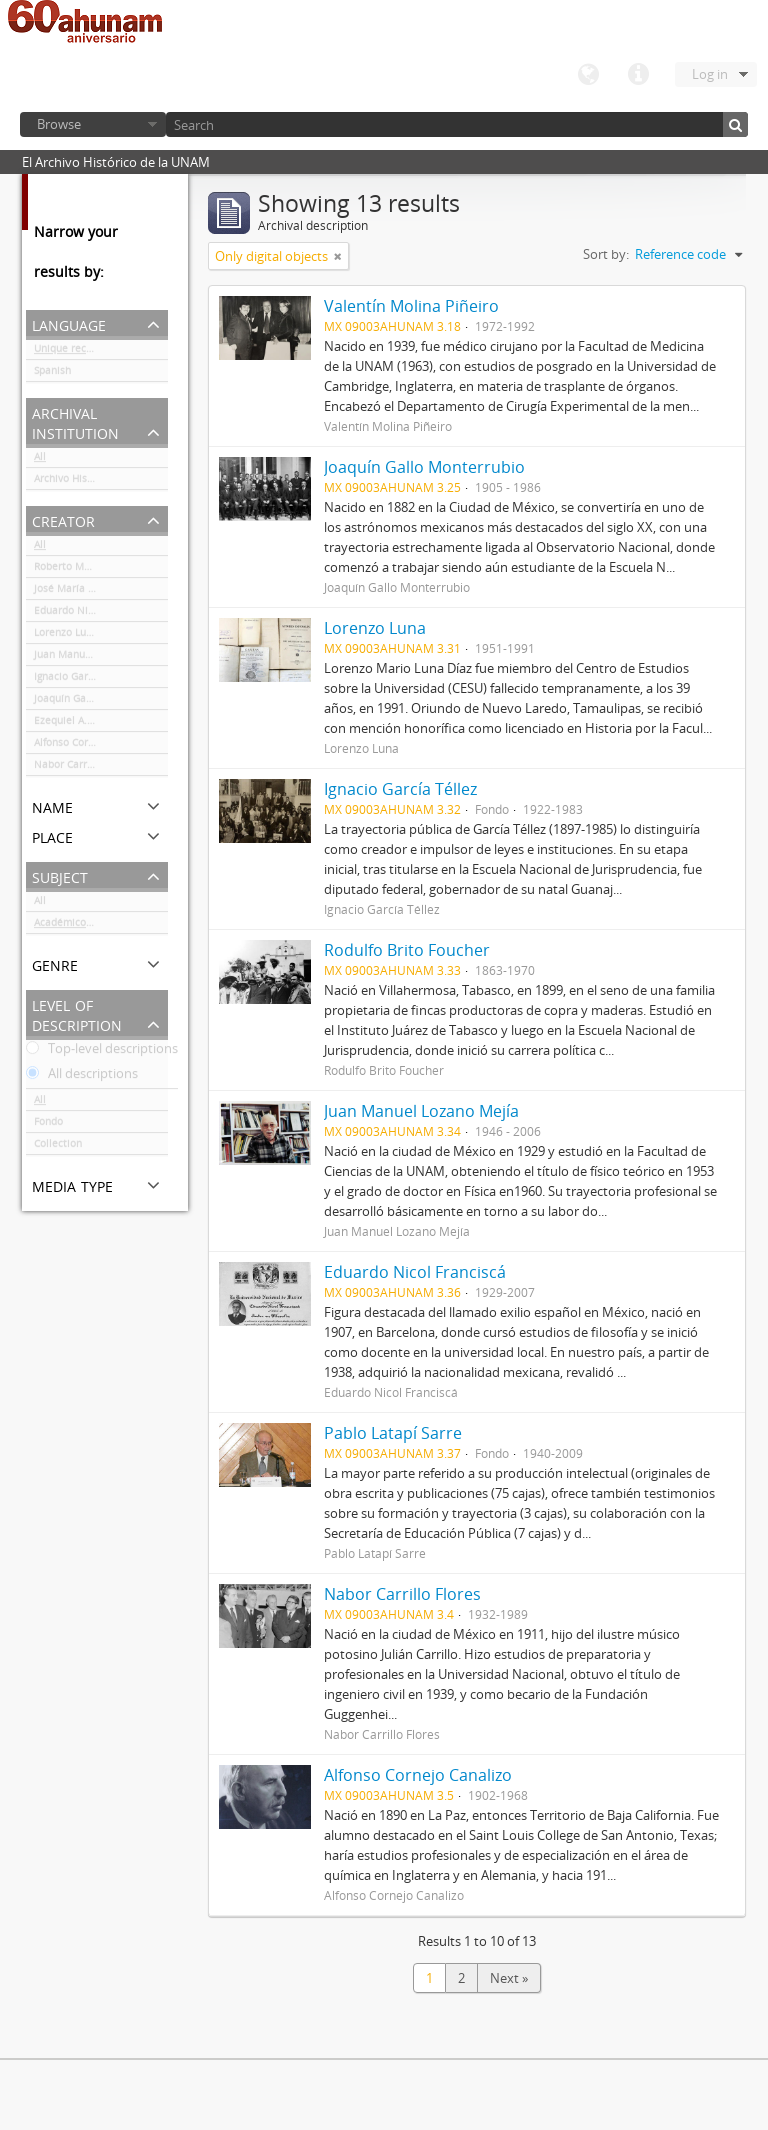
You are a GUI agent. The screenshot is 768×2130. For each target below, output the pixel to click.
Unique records (70, 352)
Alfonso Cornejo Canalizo (93, 746)
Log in (710, 74)
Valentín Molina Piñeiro (411, 306)
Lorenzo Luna (66, 636)
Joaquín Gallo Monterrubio (97, 702)
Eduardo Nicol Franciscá (92, 614)
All (40, 460)
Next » (509, 1978)
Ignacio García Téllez (84, 680)
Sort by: (606, 254)
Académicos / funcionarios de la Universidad (101, 926)
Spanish (52, 374)
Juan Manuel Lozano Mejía (97, 658)
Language (588, 75)
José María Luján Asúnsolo (97, 592)
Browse (59, 124)
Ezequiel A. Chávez (79, 724)
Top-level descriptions (102, 1052)
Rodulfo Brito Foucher (407, 950)
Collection (58, 1147)
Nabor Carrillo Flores (84, 768)
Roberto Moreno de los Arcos (101, 570)
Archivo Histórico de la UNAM (101, 482)
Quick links (638, 75)
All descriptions (82, 1077)
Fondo (48, 1125)
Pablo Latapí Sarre (393, 1433)
